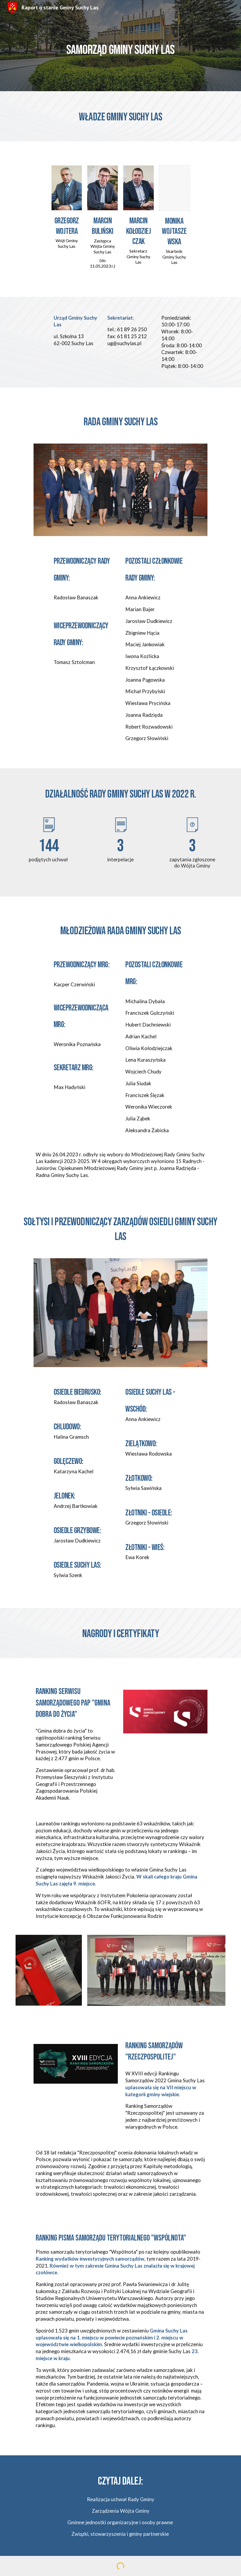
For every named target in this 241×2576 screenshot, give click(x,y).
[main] (121, 45)
